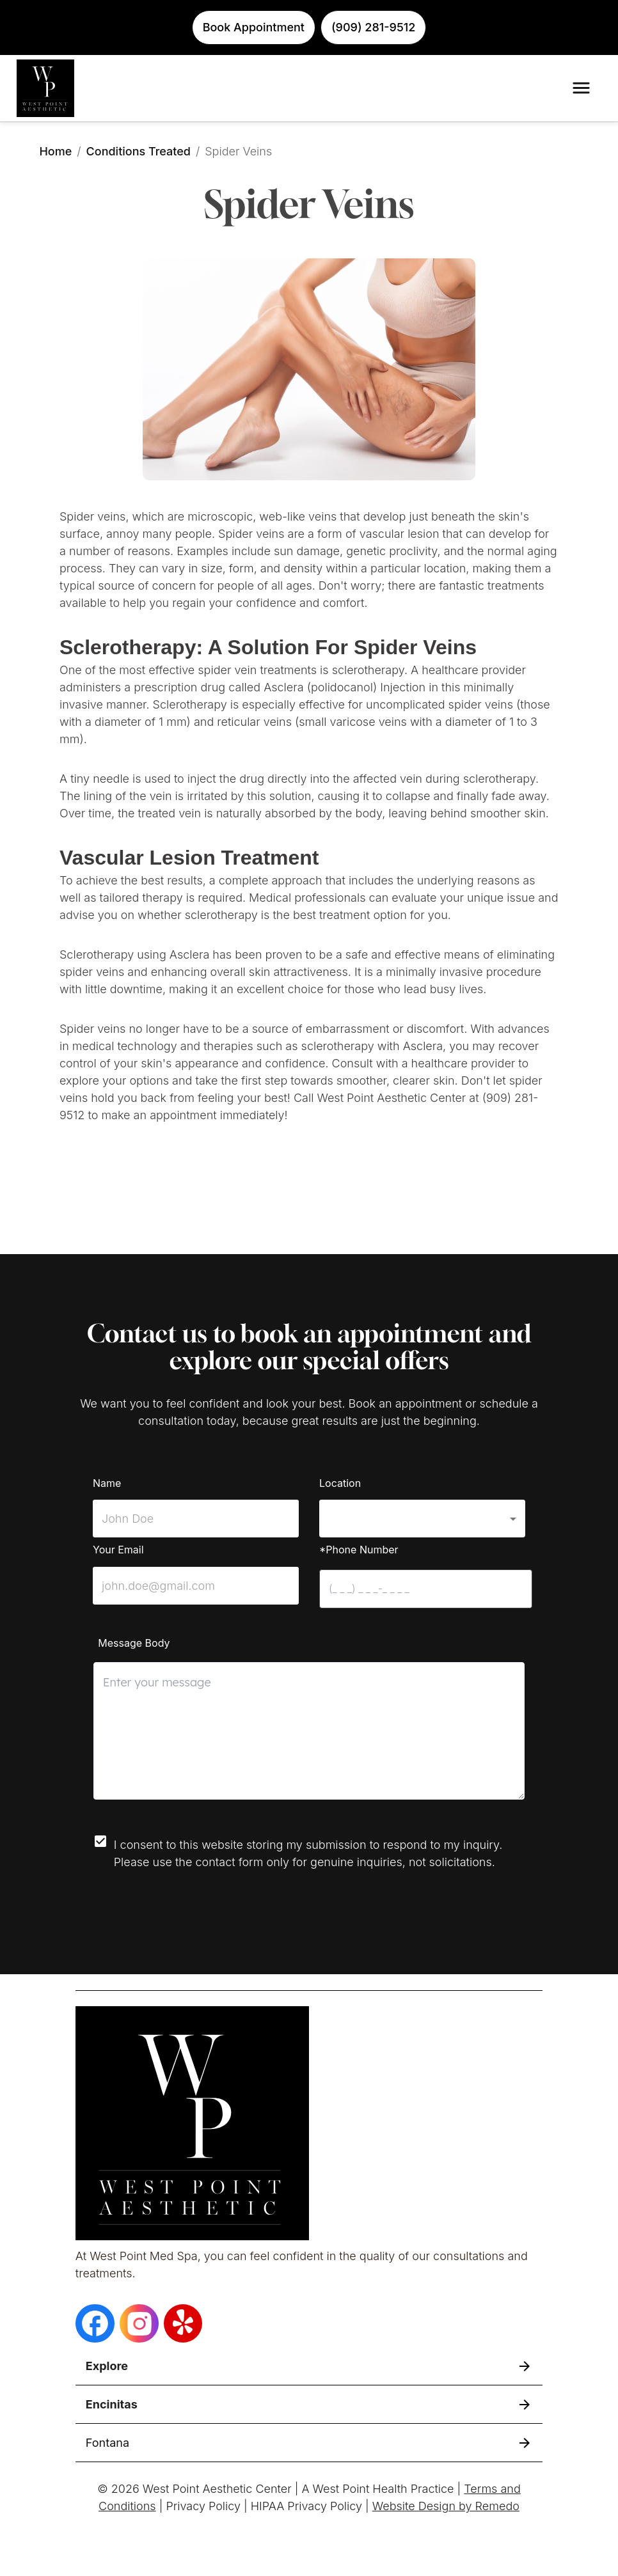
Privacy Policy (203, 2506)
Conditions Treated (138, 151)
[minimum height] (309, 1731)
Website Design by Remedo (445, 2506)
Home (55, 151)
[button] (422, 1518)
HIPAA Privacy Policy (306, 2506)
